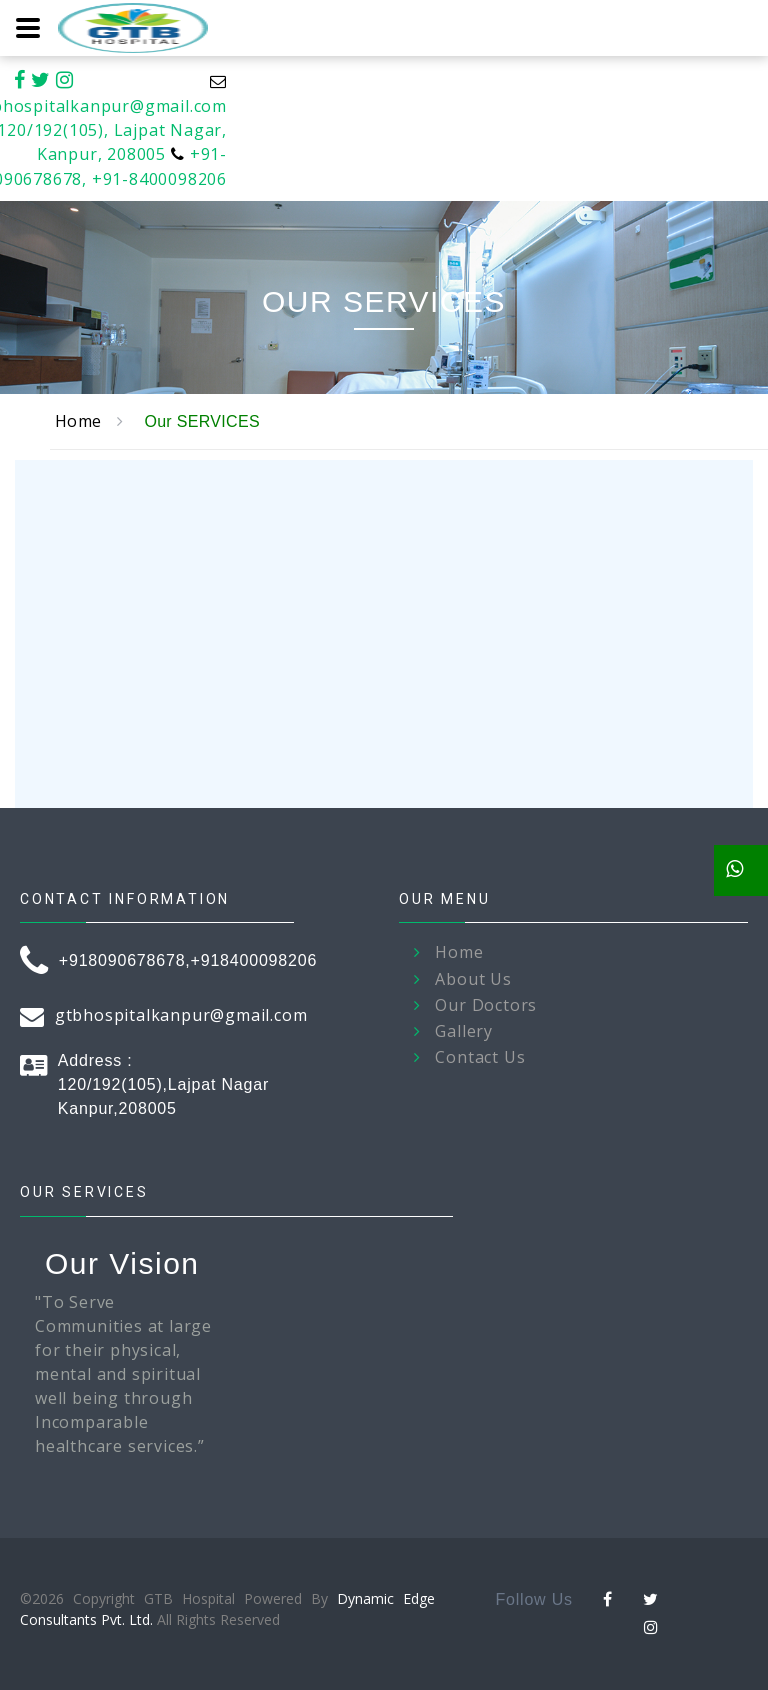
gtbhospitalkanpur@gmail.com (181, 1015)
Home (78, 421)
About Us (473, 979)
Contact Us (480, 1057)
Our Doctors (486, 1005)
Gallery (464, 1031)
